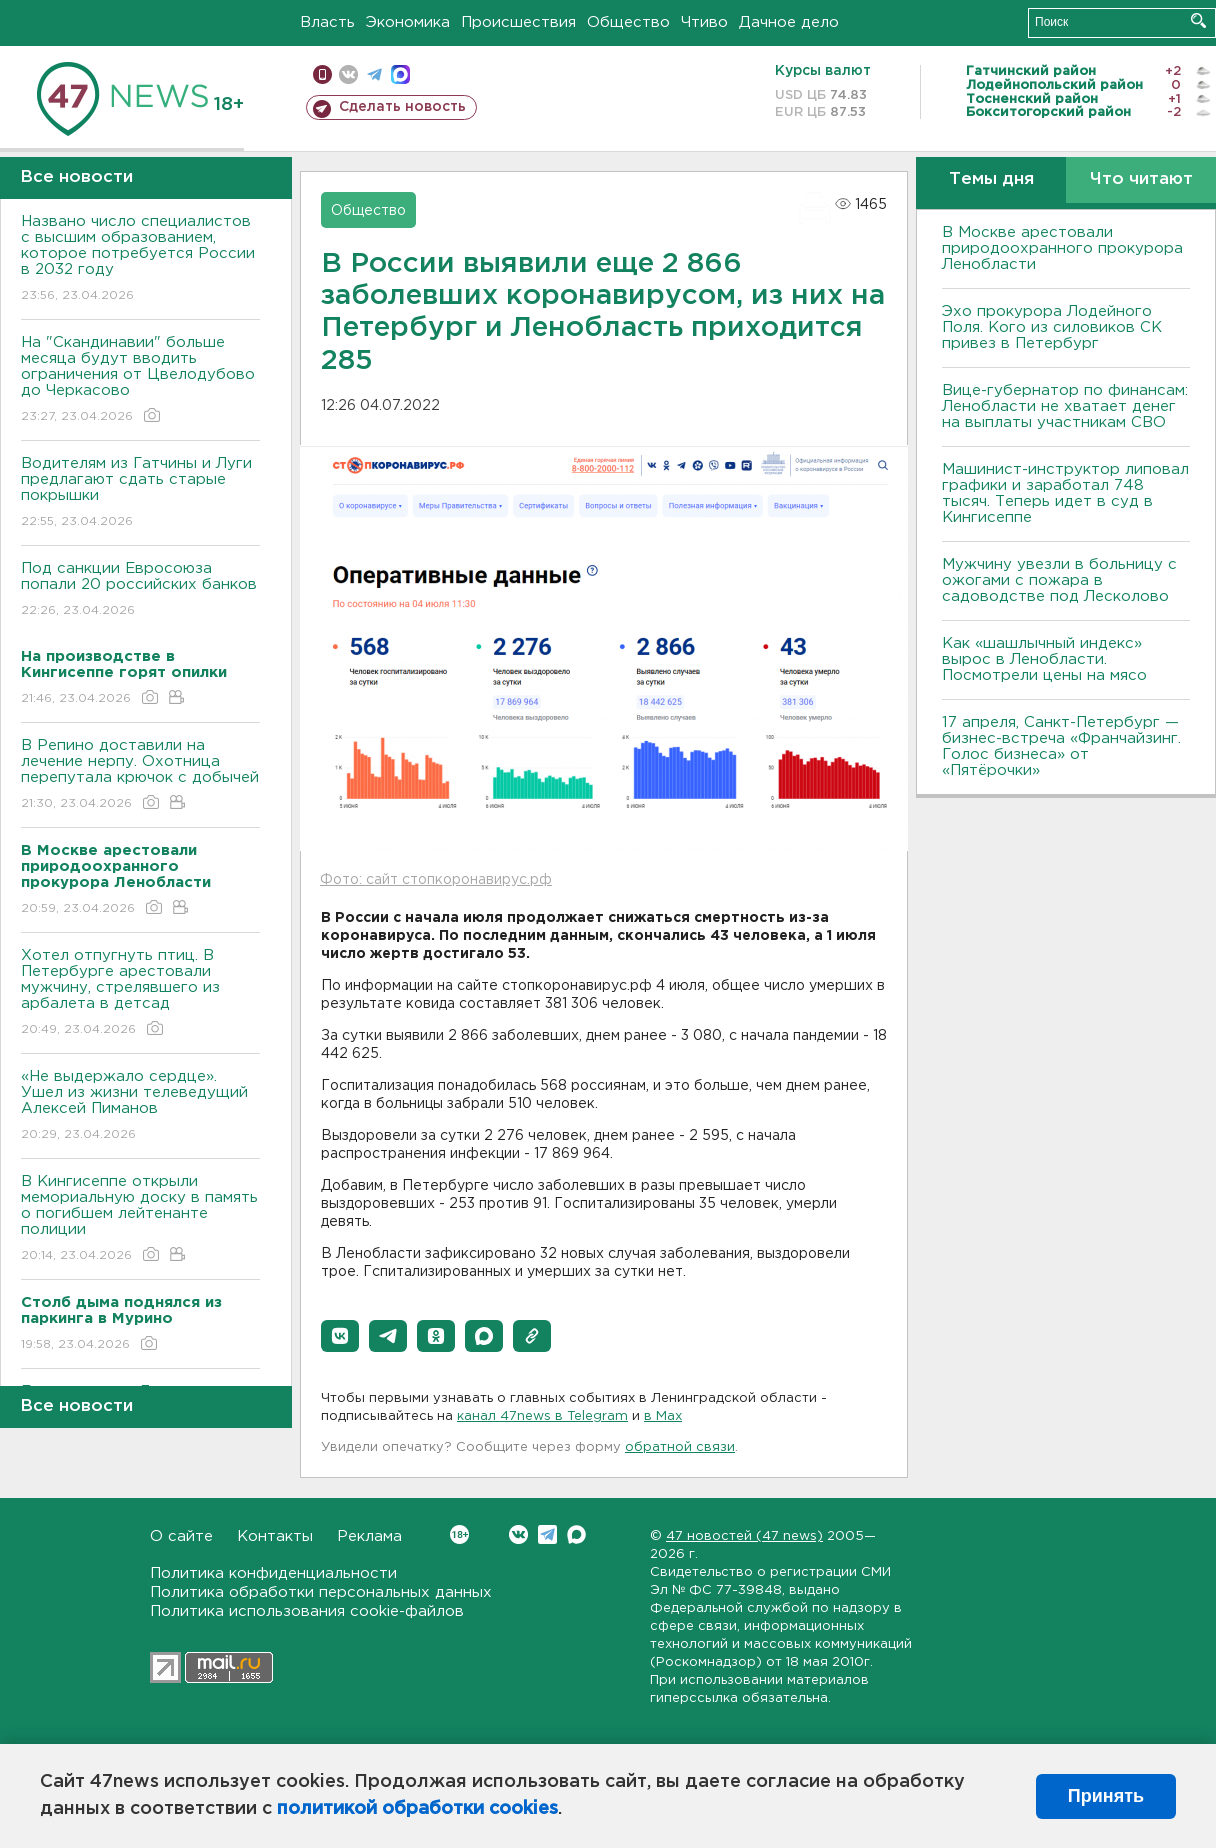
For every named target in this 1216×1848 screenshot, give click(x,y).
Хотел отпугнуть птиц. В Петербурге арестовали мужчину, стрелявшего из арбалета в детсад (140, 993)
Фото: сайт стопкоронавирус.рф (436, 880)
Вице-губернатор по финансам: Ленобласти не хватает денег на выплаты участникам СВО (1065, 406)
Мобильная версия (322, 74)
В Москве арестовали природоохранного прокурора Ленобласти (1062, 248)
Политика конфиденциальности (273, 1573)
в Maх (663, 1416)
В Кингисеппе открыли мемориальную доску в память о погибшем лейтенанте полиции (140, 1219)
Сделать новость (402, 107)
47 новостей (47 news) (744, 1536)
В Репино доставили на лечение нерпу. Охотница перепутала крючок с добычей (140, 775)
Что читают (1141, 179)
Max (576, 1534)
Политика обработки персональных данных (321, 1592)
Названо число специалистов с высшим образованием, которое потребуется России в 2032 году (140, 259)
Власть (327, 22)
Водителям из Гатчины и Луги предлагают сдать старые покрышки (140, 493)
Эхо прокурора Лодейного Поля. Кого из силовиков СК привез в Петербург (1052, 327)
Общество (628, 22)
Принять (1106, 1796)
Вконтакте (459, 1534)
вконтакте (348, 74)
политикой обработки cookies (417, 1809)
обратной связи (680, 1447)
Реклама (369, 1536)
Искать (1198, 20)
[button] (340, 1336)
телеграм (374, 74)
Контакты (275, 1536)
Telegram (547, 1534)
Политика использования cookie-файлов (307, 1611)
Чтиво (704, 22)
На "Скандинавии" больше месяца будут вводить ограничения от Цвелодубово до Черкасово (140, 380)
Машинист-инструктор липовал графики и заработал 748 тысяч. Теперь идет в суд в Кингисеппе (1065, 493)
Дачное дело (789, 22)
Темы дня (991, 179)
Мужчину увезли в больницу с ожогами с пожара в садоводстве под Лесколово (1059, 580)
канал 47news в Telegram (542, 1416)
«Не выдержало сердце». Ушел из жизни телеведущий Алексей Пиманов (140, 1106)
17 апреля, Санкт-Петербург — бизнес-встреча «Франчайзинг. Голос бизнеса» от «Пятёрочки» (1061, 746)
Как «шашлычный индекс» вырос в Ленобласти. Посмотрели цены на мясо (1047, 659)
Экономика (408, 22)
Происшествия (518, 22)
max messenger (400, 74)
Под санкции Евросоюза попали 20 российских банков (140, 590)
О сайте (181, 1536)
